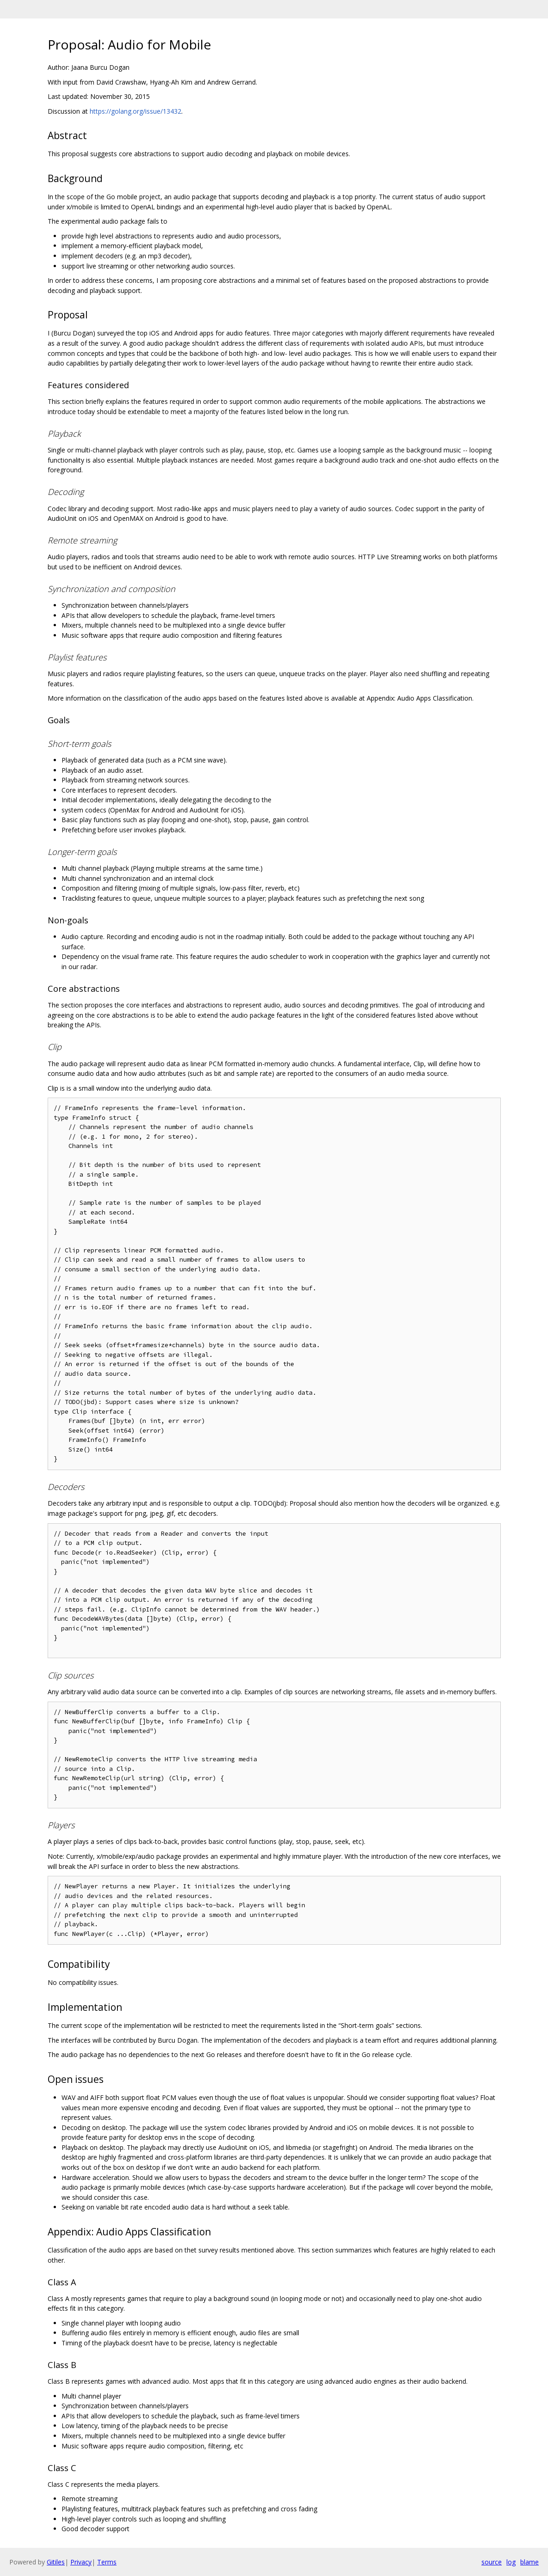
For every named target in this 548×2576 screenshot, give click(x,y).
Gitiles (56, 2562)
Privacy (81, 2562)
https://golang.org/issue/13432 (135, 111)
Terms (107, 2562)
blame (529, 2562)
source (491, 2562)
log (511, 2562)
